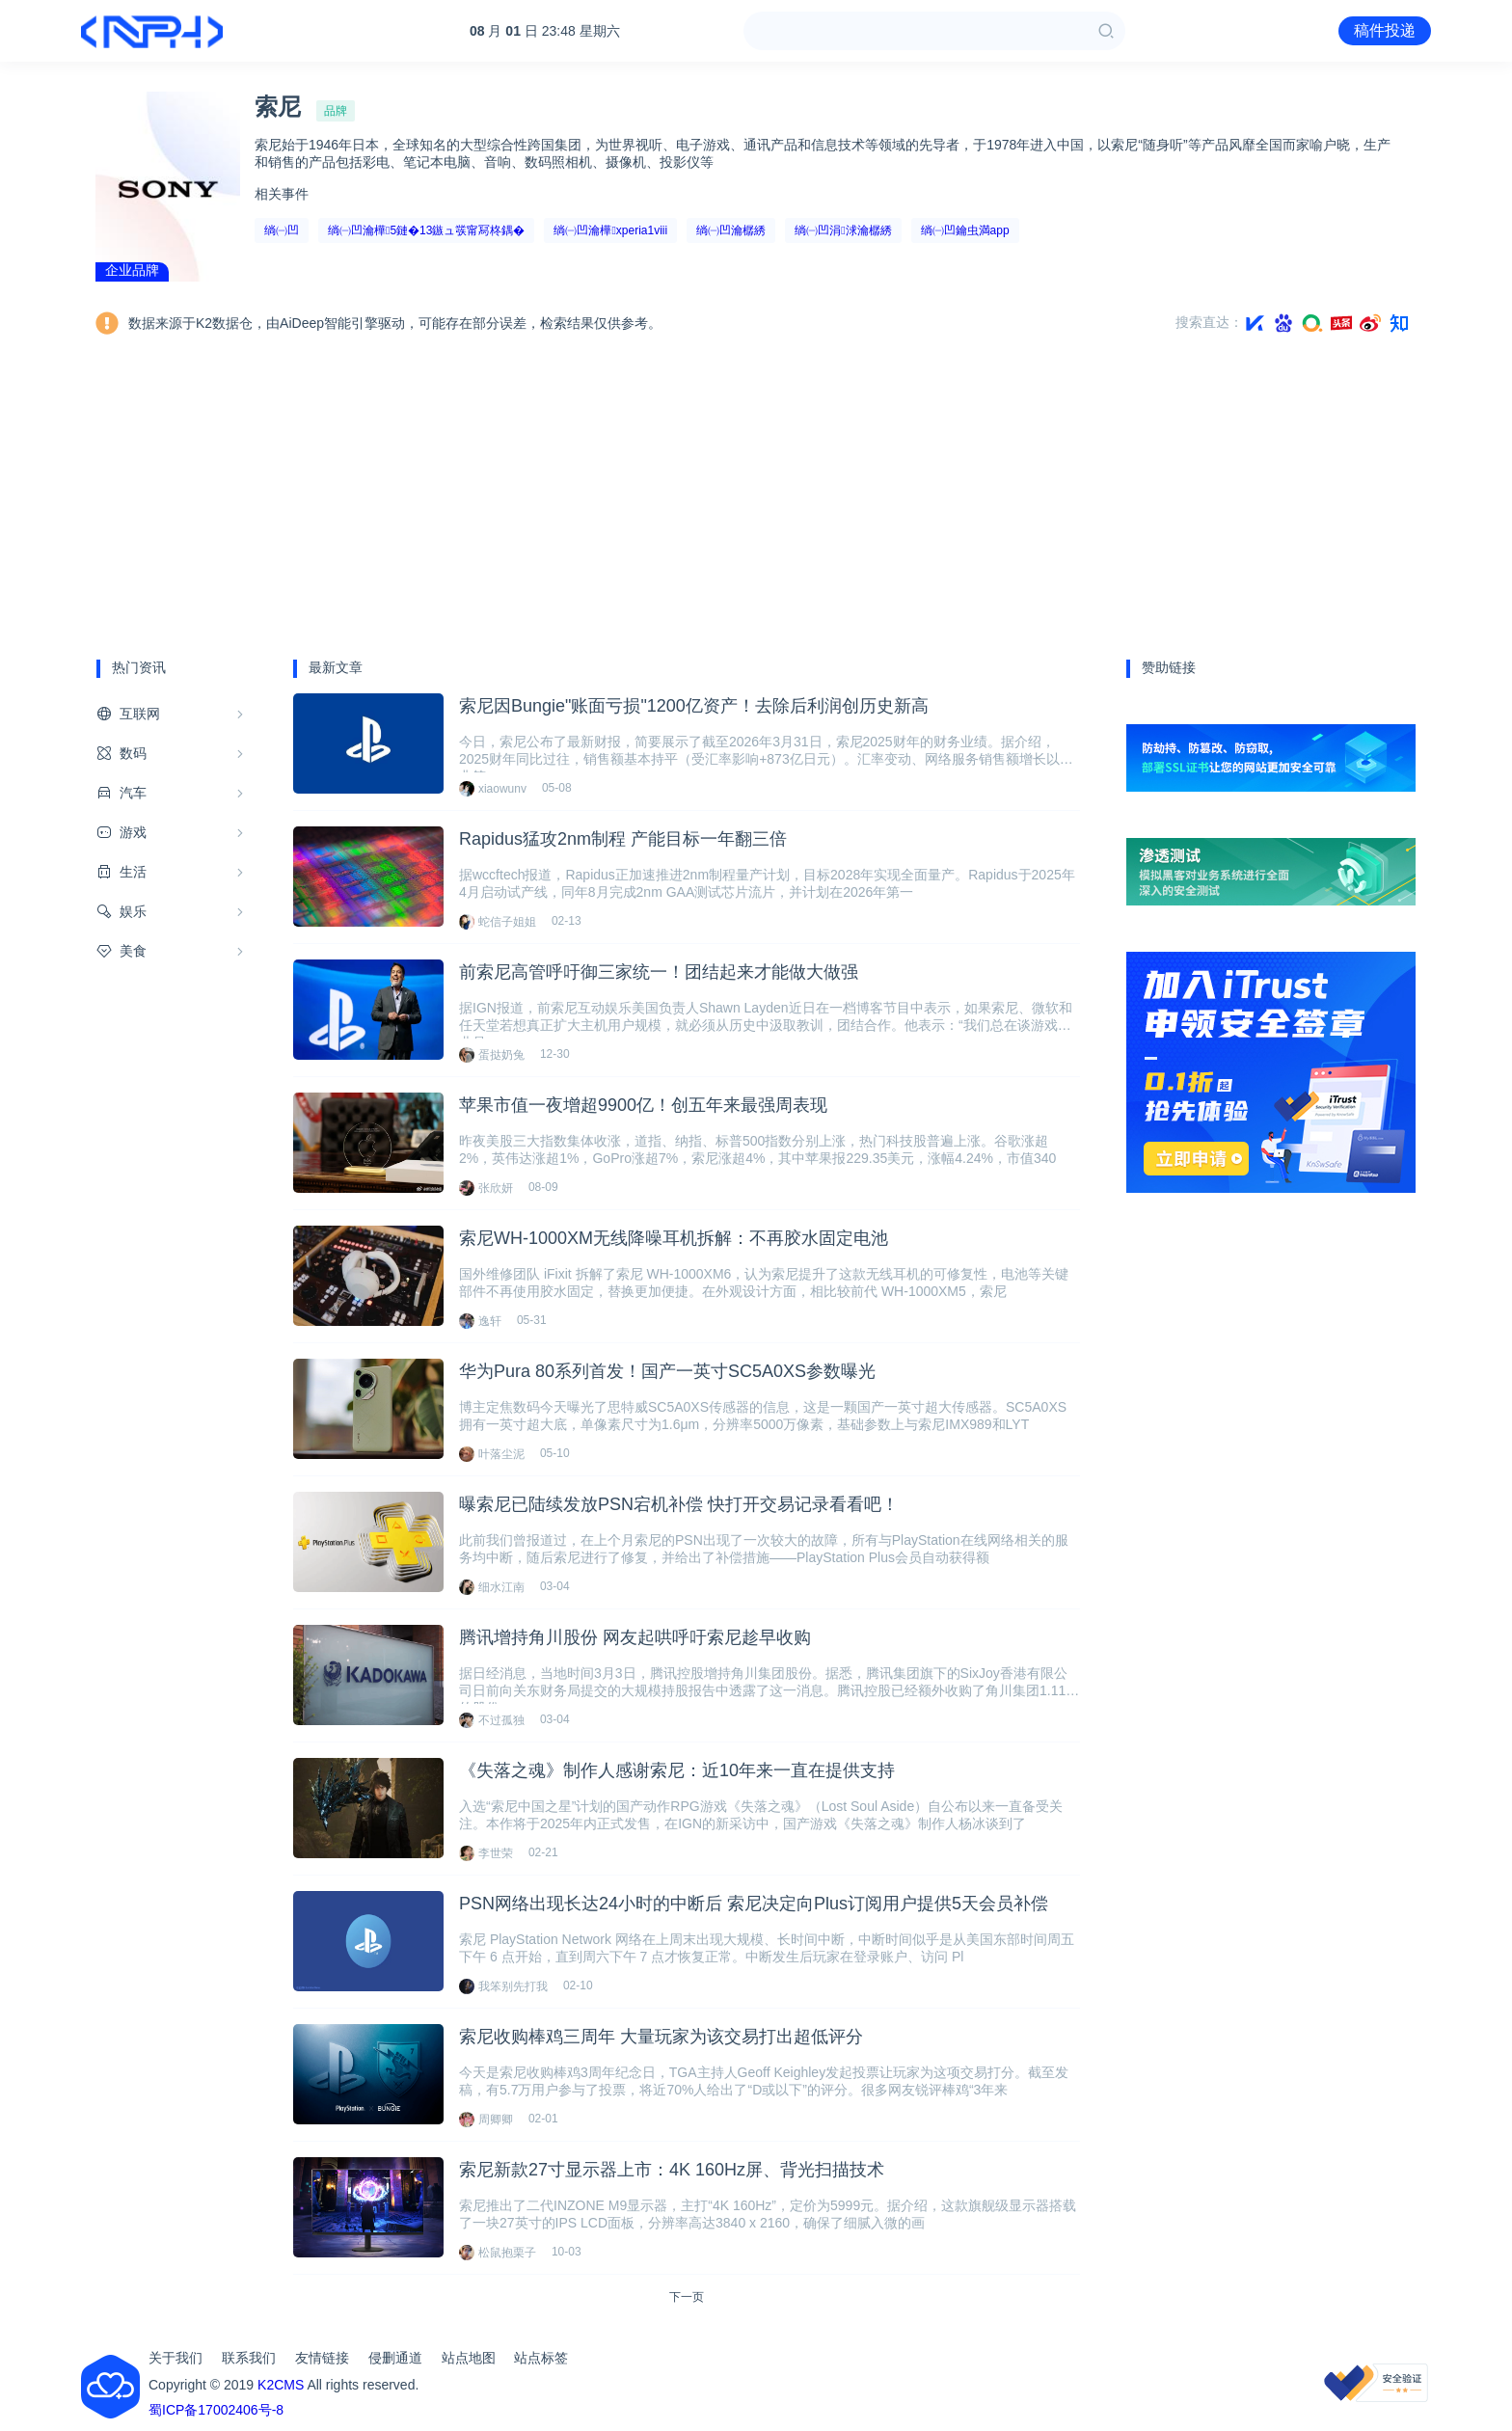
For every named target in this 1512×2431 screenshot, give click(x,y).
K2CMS (280, 2384)
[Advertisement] (756, 495)
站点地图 (469, 2357)
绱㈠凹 (281, 230)
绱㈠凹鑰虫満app (965, 230)
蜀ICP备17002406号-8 (216, 2409)
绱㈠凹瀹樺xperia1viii (610, 230)
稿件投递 (1385, 30)
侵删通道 (395, 2357)
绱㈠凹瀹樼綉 (731, 230)
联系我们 (249, 2357)
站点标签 (541, 2357)
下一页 (686, 2297)
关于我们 (175, 2357)
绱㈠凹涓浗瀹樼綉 (843, 230)
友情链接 (322, 2357)
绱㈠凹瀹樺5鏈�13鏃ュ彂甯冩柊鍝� (426, 230)
